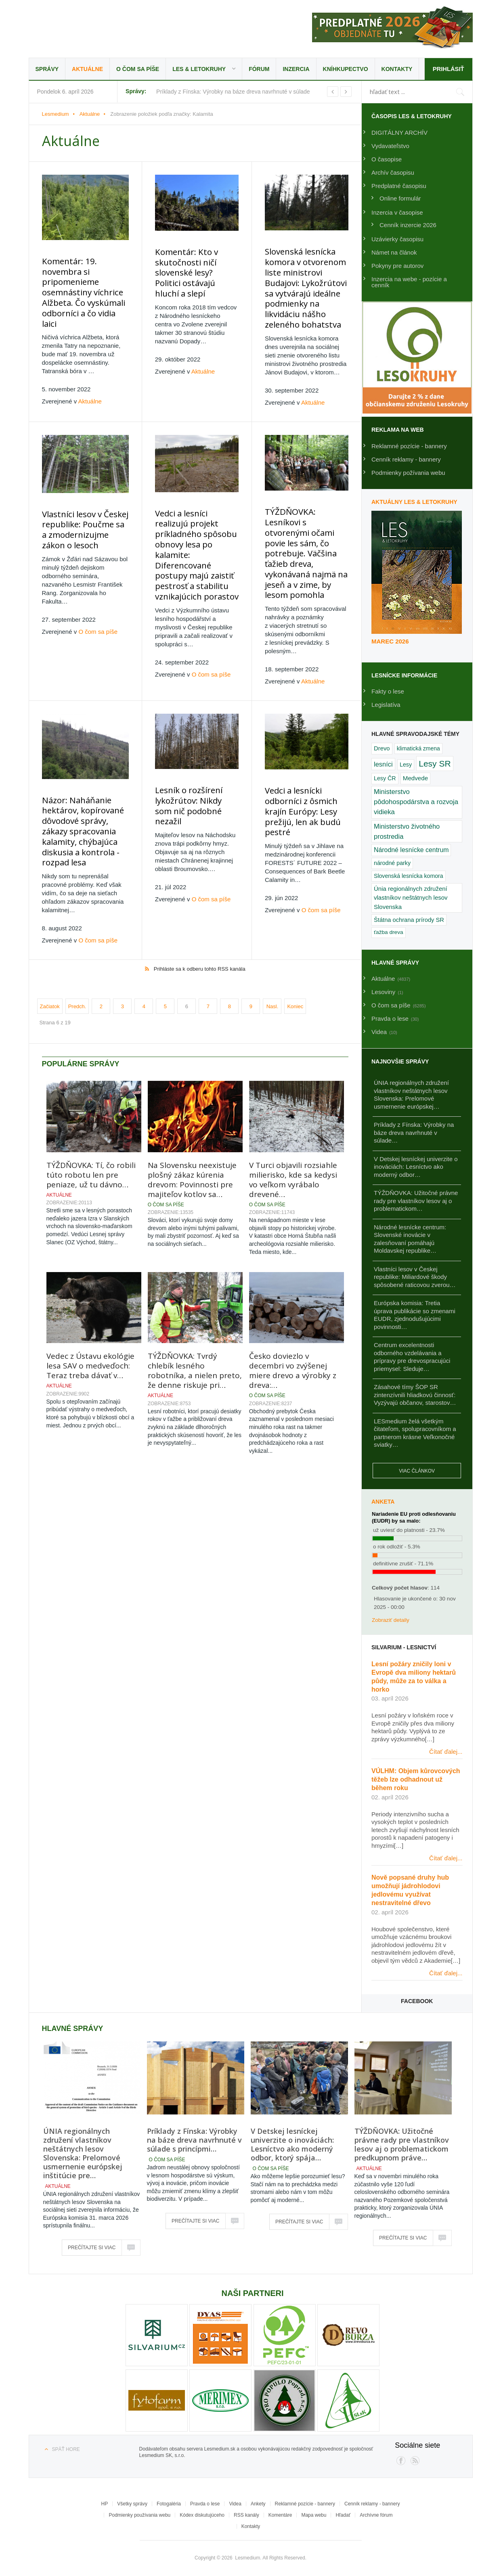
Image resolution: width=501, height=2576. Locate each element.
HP (104, 2504)
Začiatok (50, 967)
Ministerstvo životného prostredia (407, 831)
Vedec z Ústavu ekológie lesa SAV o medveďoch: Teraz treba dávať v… (90, 1326)
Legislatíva (385, 704)
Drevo (382, 748)
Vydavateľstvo (390, 145)
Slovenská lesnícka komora (408, 876)
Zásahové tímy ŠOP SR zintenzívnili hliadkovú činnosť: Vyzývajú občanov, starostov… (415, 1394)
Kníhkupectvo (345, 69)
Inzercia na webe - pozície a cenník (409, 282)
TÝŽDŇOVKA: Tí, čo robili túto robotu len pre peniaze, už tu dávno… (91, 1135)
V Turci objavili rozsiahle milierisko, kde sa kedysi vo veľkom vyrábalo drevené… (293, 1140)
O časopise (386, 159)
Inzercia (296, 69)
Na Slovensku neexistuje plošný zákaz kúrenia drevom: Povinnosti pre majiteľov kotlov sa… (192, 1140)
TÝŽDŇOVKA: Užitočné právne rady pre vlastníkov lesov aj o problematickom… (416, 1200)
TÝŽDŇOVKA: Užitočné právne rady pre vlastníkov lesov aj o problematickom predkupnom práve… (401, 2144)
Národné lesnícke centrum (411, 849)
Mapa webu (313, 2515)
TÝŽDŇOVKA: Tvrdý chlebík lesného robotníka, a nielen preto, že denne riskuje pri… (195, 1331)
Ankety (258, 2504)
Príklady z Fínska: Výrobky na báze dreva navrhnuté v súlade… (414, 1132)
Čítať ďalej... (445, 1751)
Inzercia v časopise (397, 212)
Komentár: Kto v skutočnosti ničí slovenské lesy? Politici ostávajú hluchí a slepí (192, 266)
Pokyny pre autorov (397, 265)
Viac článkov (417, 1471)
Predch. (77, 967)
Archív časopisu (392, 172)
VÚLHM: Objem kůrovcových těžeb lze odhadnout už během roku (415, 1779)
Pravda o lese (205, 2504)
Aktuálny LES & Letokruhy (414, 502)
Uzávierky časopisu (397, 239)
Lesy (406, 764)
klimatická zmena (418, 748)
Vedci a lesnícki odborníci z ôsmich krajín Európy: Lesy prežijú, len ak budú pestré (298, 778)
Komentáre (280, 2515)
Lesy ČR (385, 778)
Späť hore (66, 2449)
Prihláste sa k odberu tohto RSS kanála (199, 929)
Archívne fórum (376, 2515)
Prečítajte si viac (91, 2247)
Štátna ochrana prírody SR (409, 920)
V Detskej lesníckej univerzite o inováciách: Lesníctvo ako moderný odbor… (416, 1166)
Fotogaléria (169, 2504)
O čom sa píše (137, 69)
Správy (47, 69)
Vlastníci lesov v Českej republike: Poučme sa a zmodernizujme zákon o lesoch (83, 519)
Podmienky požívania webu (408, 472)
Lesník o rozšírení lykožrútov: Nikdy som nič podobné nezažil (191, 768)
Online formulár (400, 198)
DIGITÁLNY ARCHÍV (399, 132)
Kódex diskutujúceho (202, 2515)
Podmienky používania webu (139, 2515)
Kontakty (397, 69)
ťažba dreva (388, 932)
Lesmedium (99, 28)
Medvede (415, 778)
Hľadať (342, 2515)
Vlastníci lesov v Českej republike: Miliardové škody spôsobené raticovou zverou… (415, 1277)
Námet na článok (394, 252)
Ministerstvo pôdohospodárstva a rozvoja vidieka (416, 802)
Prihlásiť (448, 68)
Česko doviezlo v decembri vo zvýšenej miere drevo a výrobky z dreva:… (292, 1331)
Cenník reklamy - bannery (406, 459)
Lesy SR (435, 763)
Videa (235, 2504)
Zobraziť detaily (390, 1620)
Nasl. (272, 967)
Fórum (259, 69)
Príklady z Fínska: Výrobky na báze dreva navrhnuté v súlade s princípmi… (194, 2140)
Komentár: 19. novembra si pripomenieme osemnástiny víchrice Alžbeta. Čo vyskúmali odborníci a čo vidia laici (84, 282)
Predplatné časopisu (398, 185)
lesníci (383, 764)
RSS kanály (246, 2515)
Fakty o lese (387, 691)
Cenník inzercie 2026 (407, 224)
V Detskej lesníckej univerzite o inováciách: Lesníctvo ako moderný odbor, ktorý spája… (292, 2144)
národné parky (392, 863)
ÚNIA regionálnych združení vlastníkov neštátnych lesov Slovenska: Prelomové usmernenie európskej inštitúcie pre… (82, 2153)
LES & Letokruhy (199, 69)
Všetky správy (132, 2504)
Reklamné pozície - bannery (409, 446)
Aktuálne (87, 69)
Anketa (382, 1501)
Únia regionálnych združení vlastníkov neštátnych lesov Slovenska (411, 897)
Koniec (295, 967)
